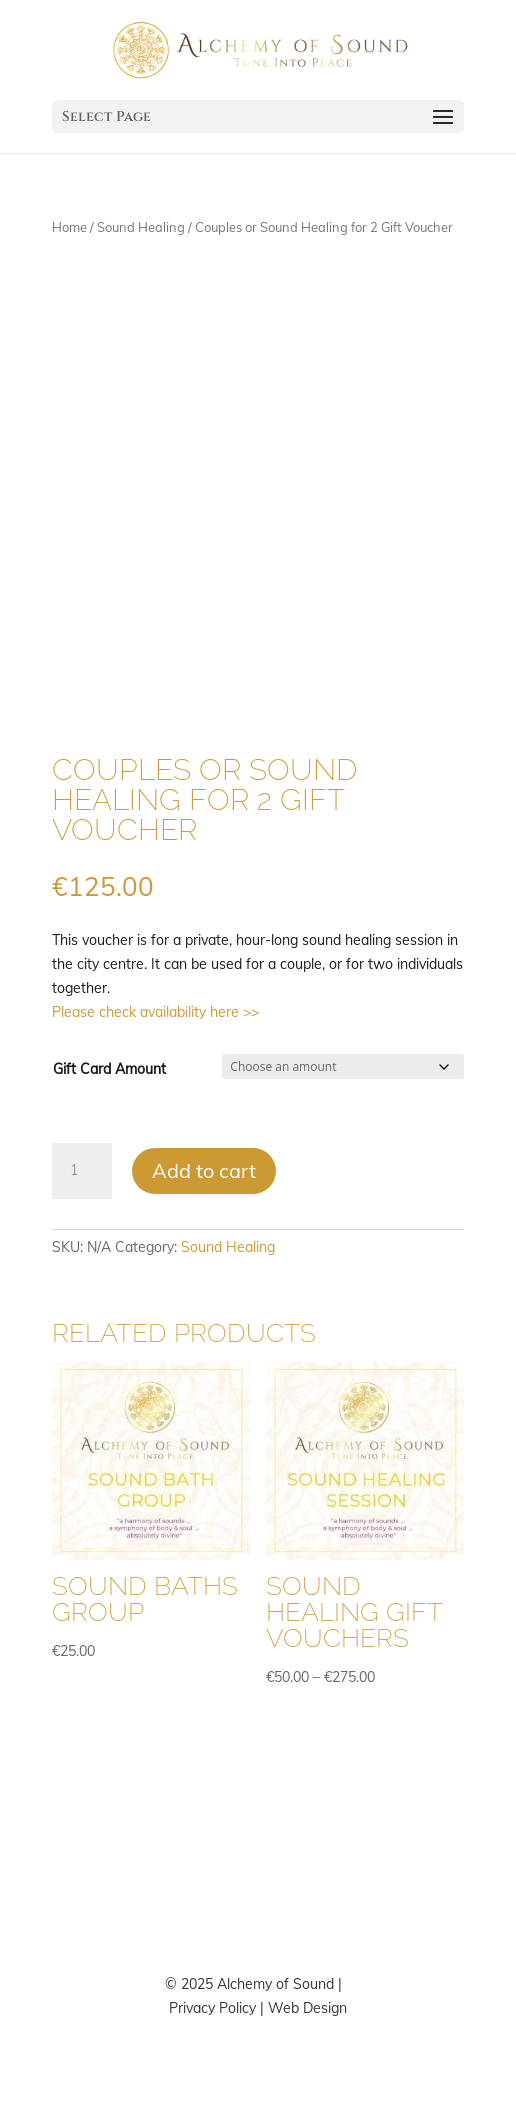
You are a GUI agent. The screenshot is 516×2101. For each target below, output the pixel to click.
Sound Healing (141, 227)
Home (69, 227)
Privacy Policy (212, 2008)
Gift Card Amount (109, 1069)
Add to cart (204, 1170)
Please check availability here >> (155, 1012)
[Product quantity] (82, 1171)
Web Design (307, 2008)
